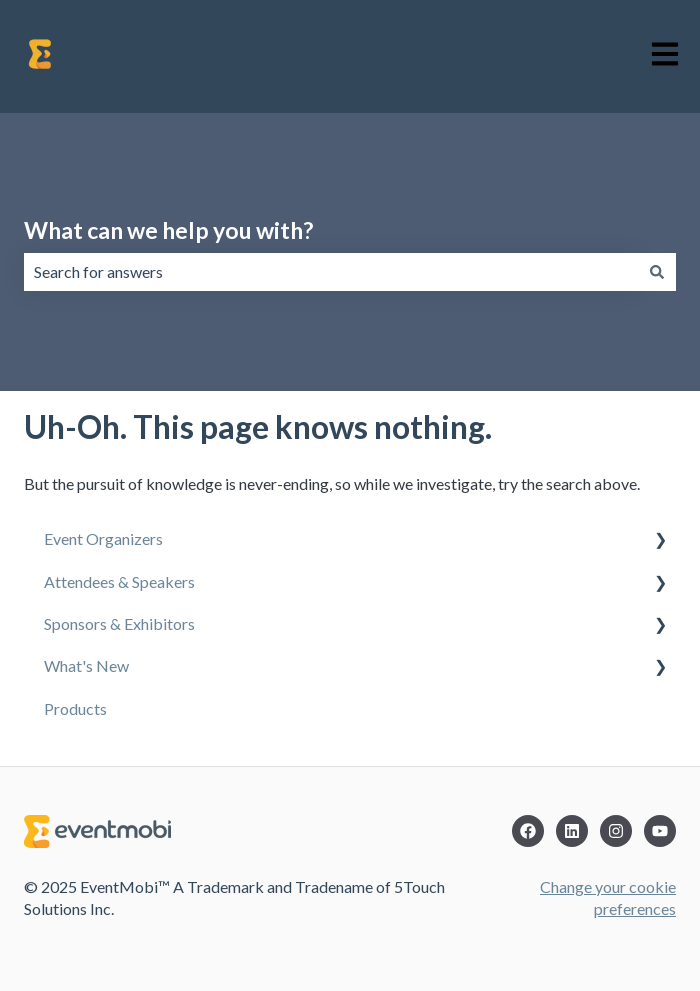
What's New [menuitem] (86, 665)
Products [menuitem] (75, 708)
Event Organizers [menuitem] (103, 538)
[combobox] (331, 272)
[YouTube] (660, 831)
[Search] (657, 272)
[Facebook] (528, 831)
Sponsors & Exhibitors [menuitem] (119, 623)
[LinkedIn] (572, 831)
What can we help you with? (168, 230)
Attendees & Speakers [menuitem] (119, 581)
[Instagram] (616, 831)
